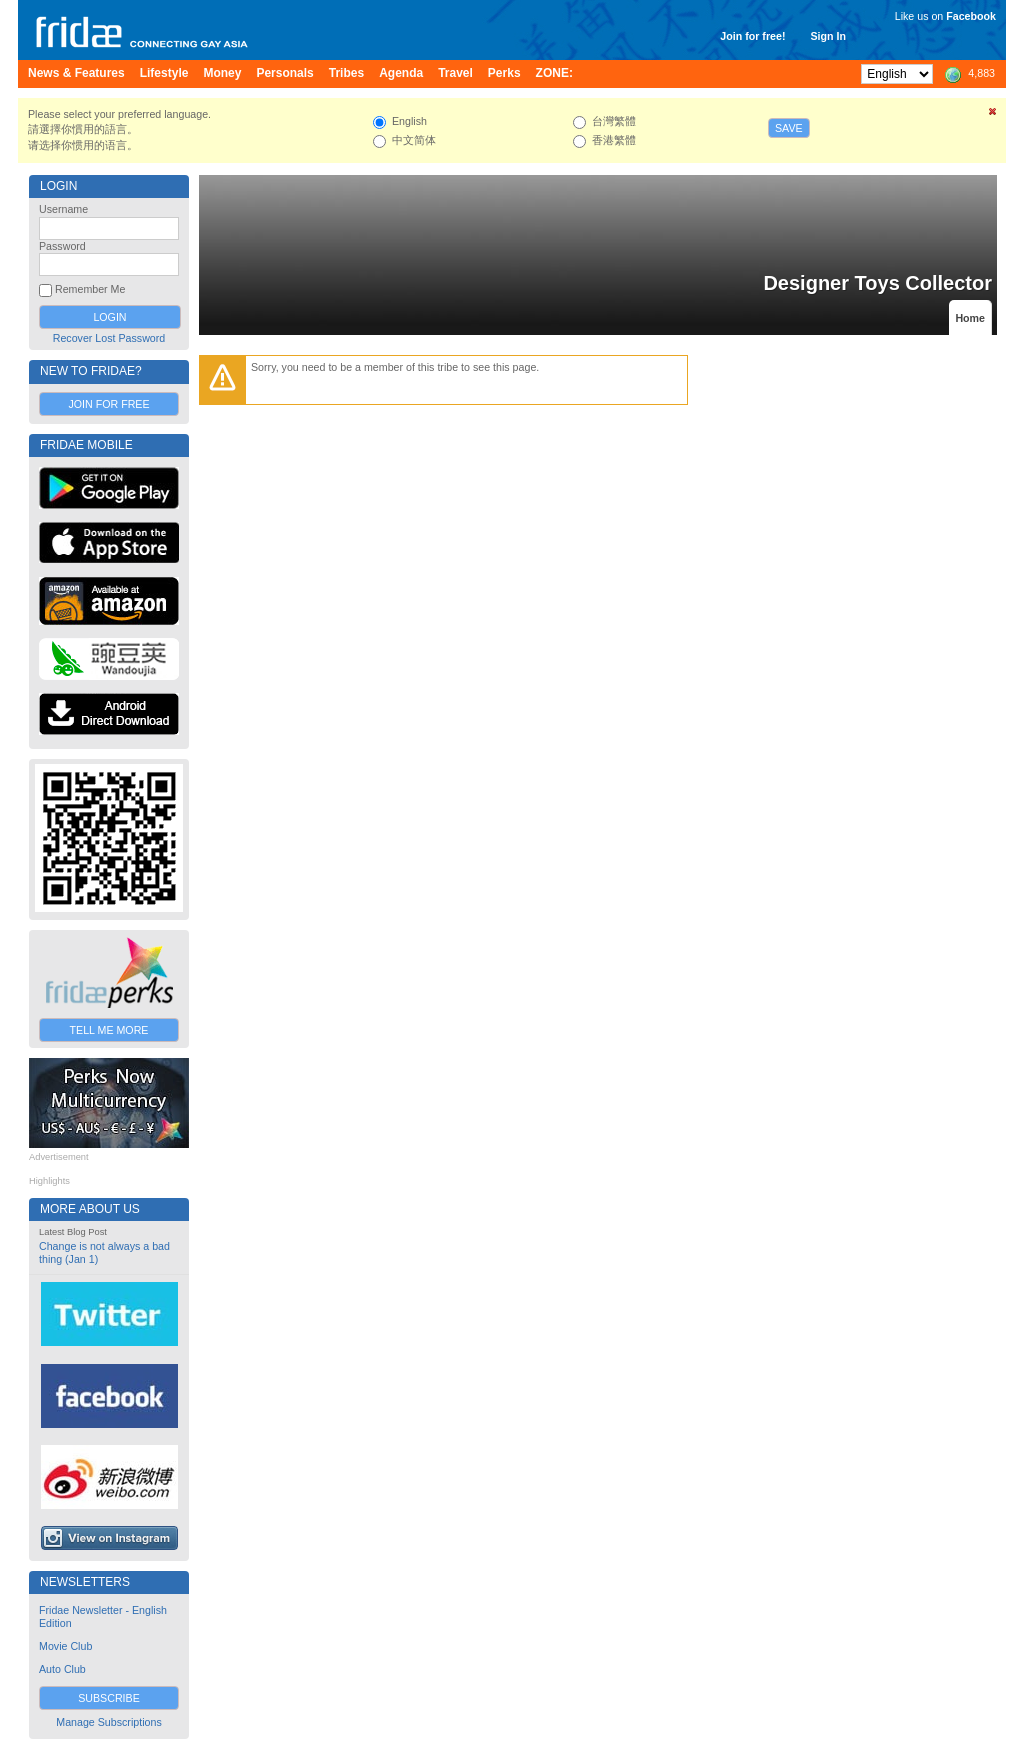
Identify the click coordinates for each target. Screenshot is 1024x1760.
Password (62, 246)
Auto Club (62, 1669)
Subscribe (109, 1698)
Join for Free (108, 404)
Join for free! (752, 36)
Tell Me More (109, 1030)
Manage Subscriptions (108, 1722)
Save (789, 128)
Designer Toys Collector (877, 283)
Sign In (828, 36)
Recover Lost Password (109, 338)
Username (63, 209)
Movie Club (65, 1646)
